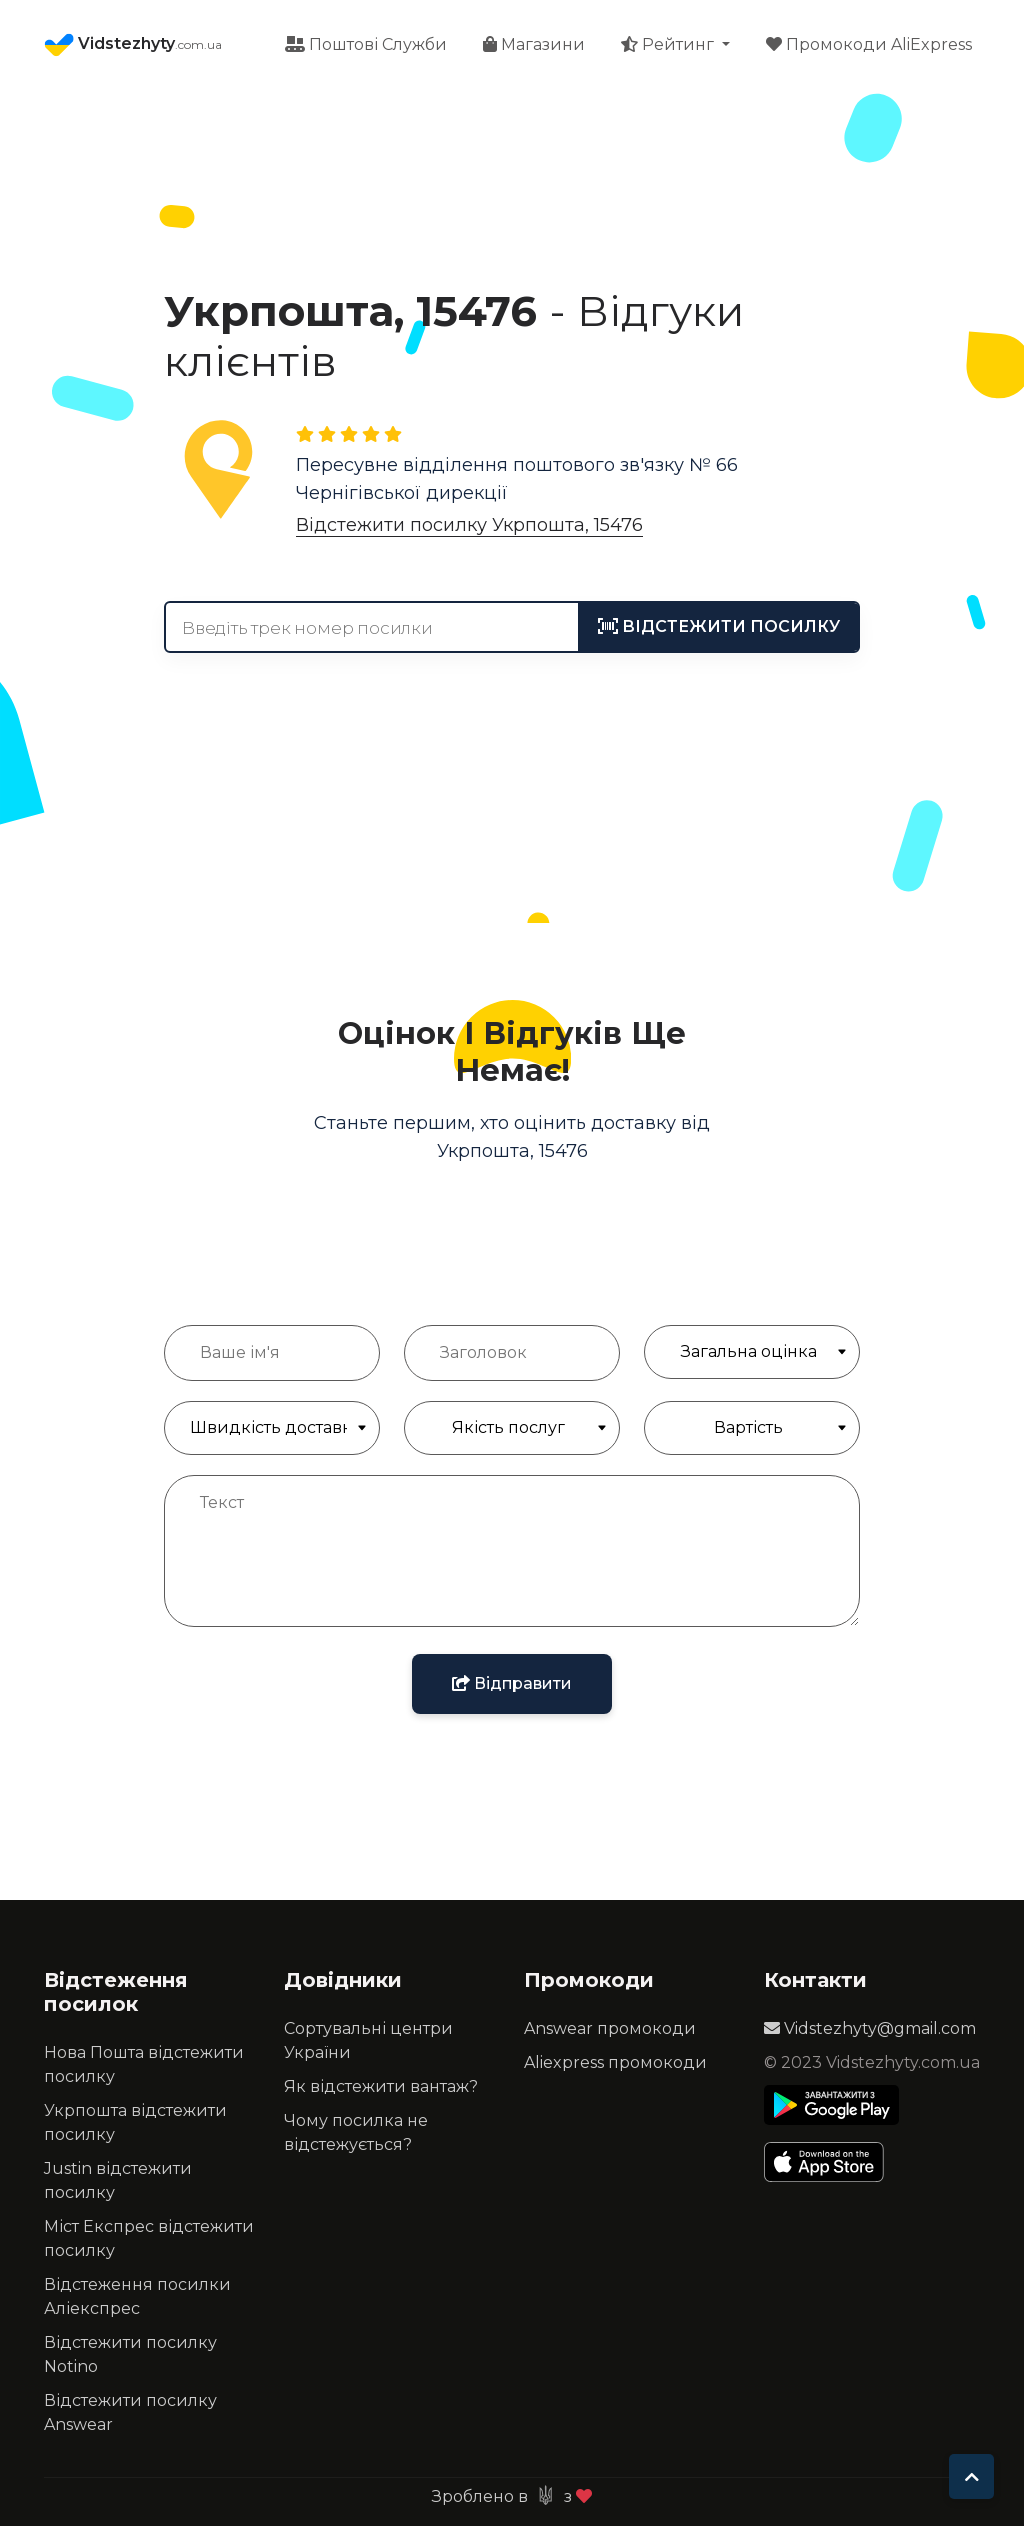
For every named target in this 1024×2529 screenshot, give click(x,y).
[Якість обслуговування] (512, 1431)
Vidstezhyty (133, 46)
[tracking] (719, 630)
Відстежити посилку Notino (130, 2357)
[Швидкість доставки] (272, 1431)
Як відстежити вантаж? (381, 2089)
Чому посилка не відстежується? (356, 2135)
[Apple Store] (831, 2165)
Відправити (512, 1686)
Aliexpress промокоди (615, 2065)
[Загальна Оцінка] (752, 1355)
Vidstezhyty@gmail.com (870, 2031)
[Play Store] (831, 2108)
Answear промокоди (610, 2031)
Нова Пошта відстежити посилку (144, 2067)
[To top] (971, 2476)
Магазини (534, 45)
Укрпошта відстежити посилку (135, 2125)
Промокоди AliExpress (869, 45)
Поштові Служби (366, 45)
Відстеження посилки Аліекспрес (137, 2299)
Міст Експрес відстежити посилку (149, 2241)
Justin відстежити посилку (118, 2183)
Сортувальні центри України (368, 2043)
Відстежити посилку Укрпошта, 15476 (469, 528)
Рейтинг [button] (669, 45)
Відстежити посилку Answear (130, 2415)
